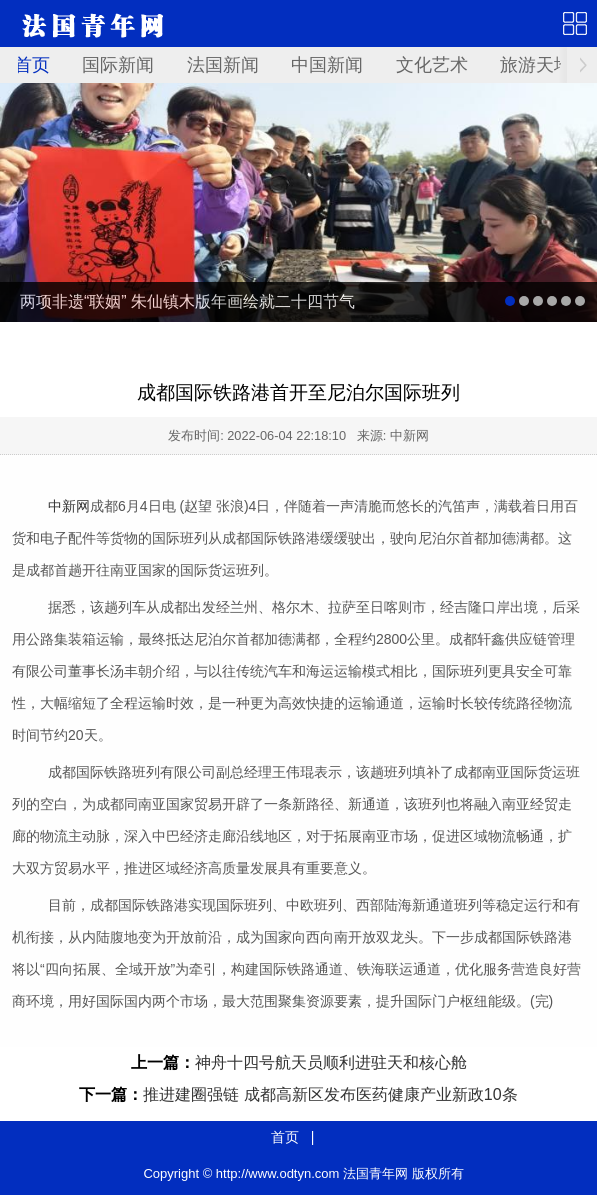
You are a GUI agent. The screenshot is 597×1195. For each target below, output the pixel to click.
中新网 (69, 506)
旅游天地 (536, 65)
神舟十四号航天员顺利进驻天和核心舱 (331, 1062)
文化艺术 (432, 65)
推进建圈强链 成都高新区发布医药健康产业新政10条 (330, 1094)
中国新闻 (327, 65)
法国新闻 (223, 65)
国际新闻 (118, 65)
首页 (32, 65)
